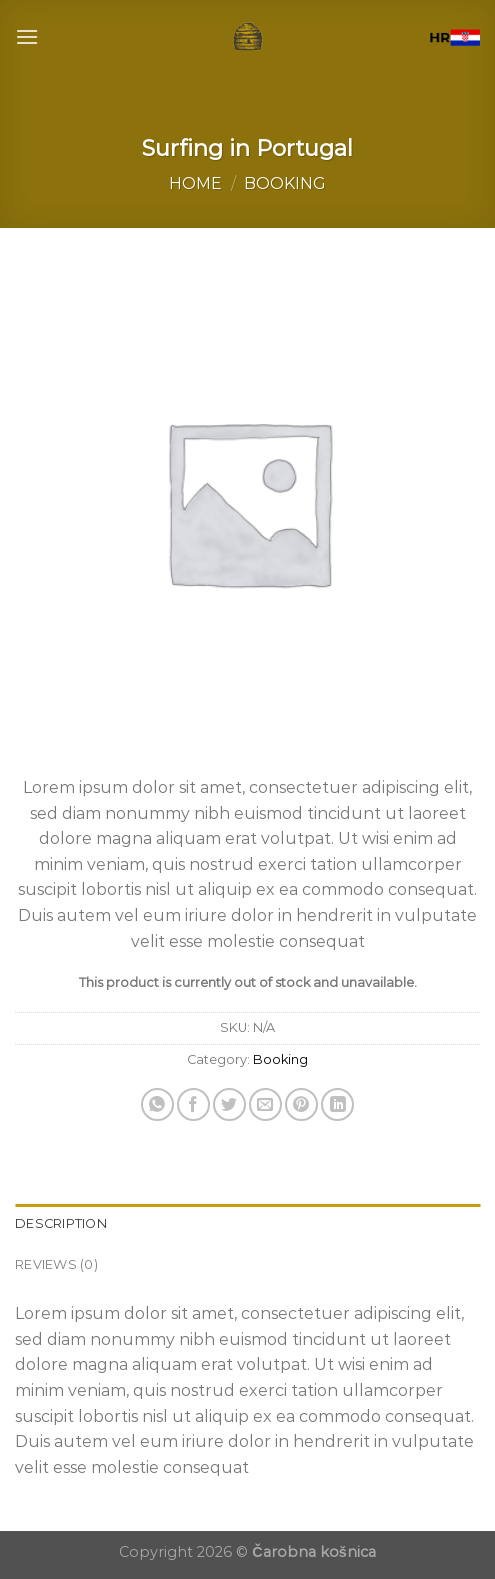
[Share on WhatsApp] (157, 1104)
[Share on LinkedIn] (337, 1104)
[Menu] (27, 36)
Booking (285, 183)
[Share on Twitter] (229, 1104)
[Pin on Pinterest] (301, 1104)
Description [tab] (61, 1223)
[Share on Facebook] (193, 1104)
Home (195, 183)
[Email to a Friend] (265, 1104)
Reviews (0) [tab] (56, 1264)
